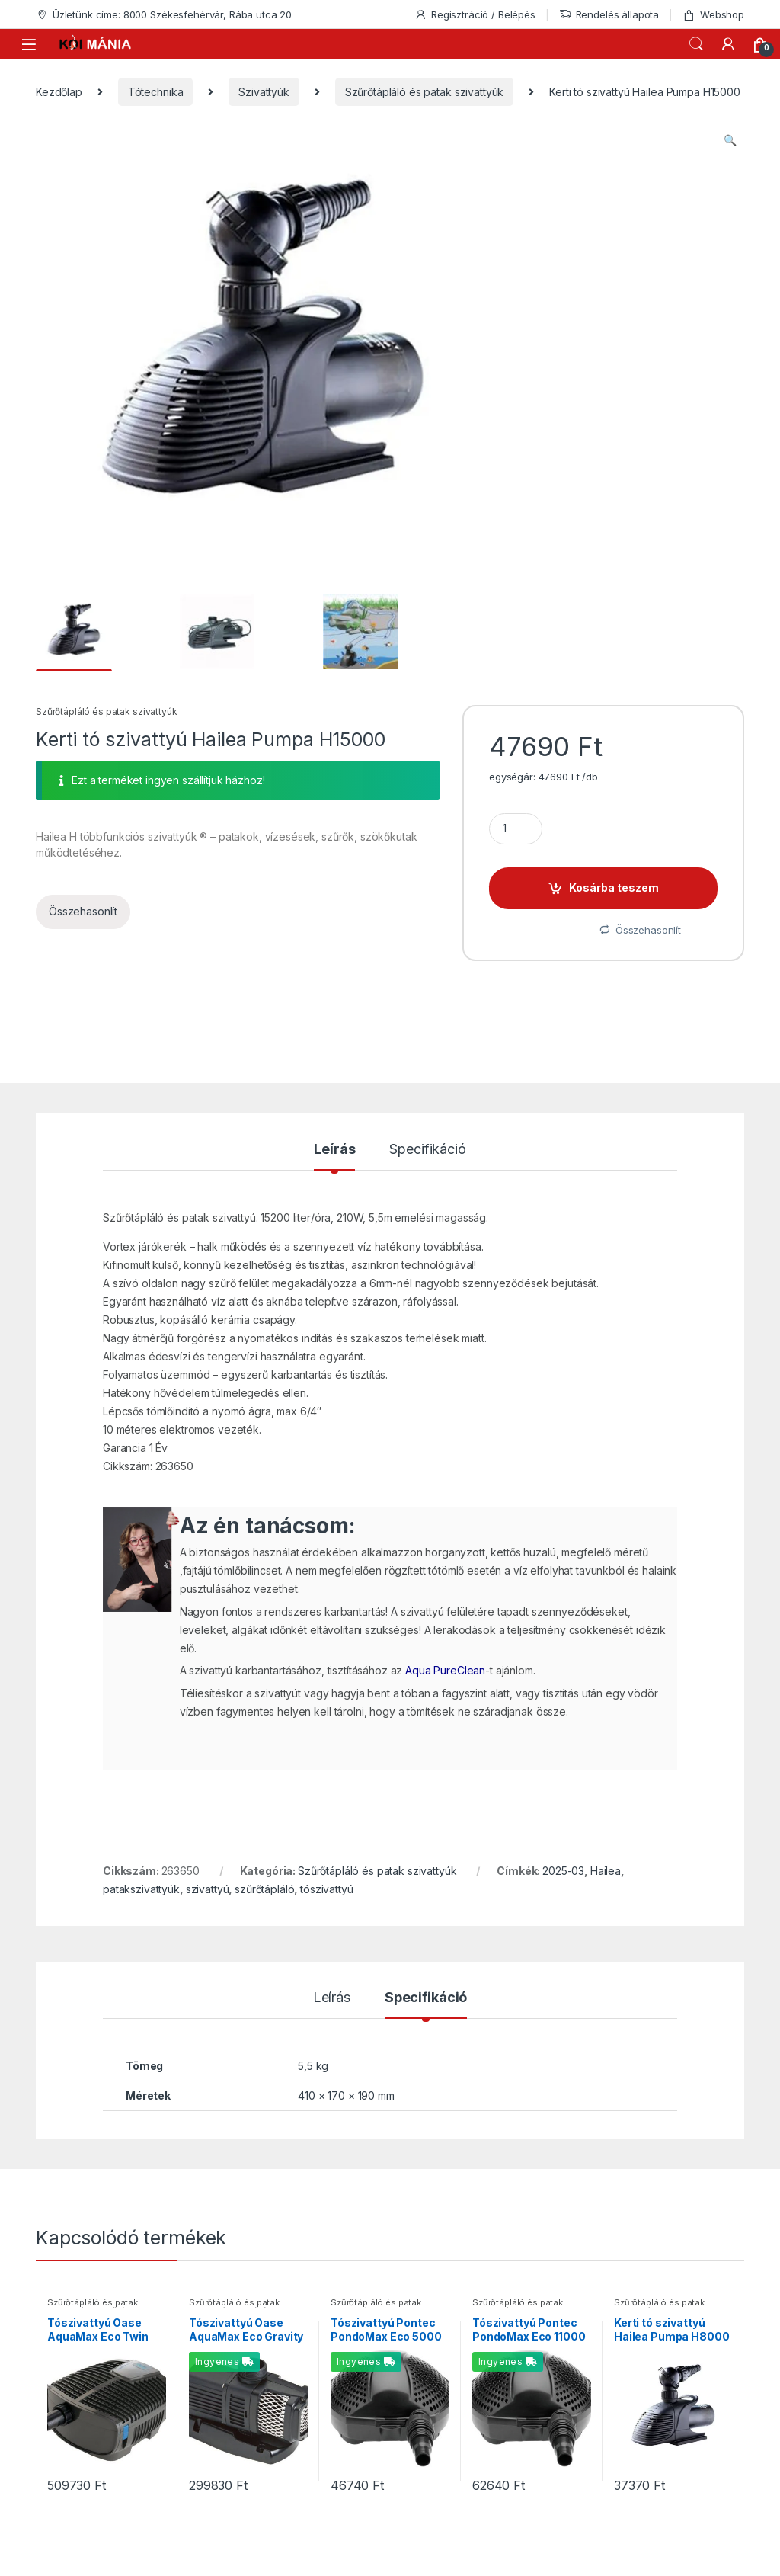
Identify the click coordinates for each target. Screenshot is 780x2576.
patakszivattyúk (141, 1888)
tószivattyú (326, 1888)
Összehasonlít (83, 911)
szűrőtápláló (264, 1888)
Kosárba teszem (614, 887)
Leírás (334, 1149)
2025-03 (563, 1870)
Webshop (713, 14)
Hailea (605, 1870)
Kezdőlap (59, 91)
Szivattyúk (263, 91)
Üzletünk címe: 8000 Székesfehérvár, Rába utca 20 (164, 14)
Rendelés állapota (609, 14)
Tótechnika (156, 91)
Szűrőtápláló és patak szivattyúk (424, 91)
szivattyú (207, 1888)
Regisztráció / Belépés (474, 14)
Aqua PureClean (445, 1670)
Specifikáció (427, 1149)
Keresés (696, 44)
